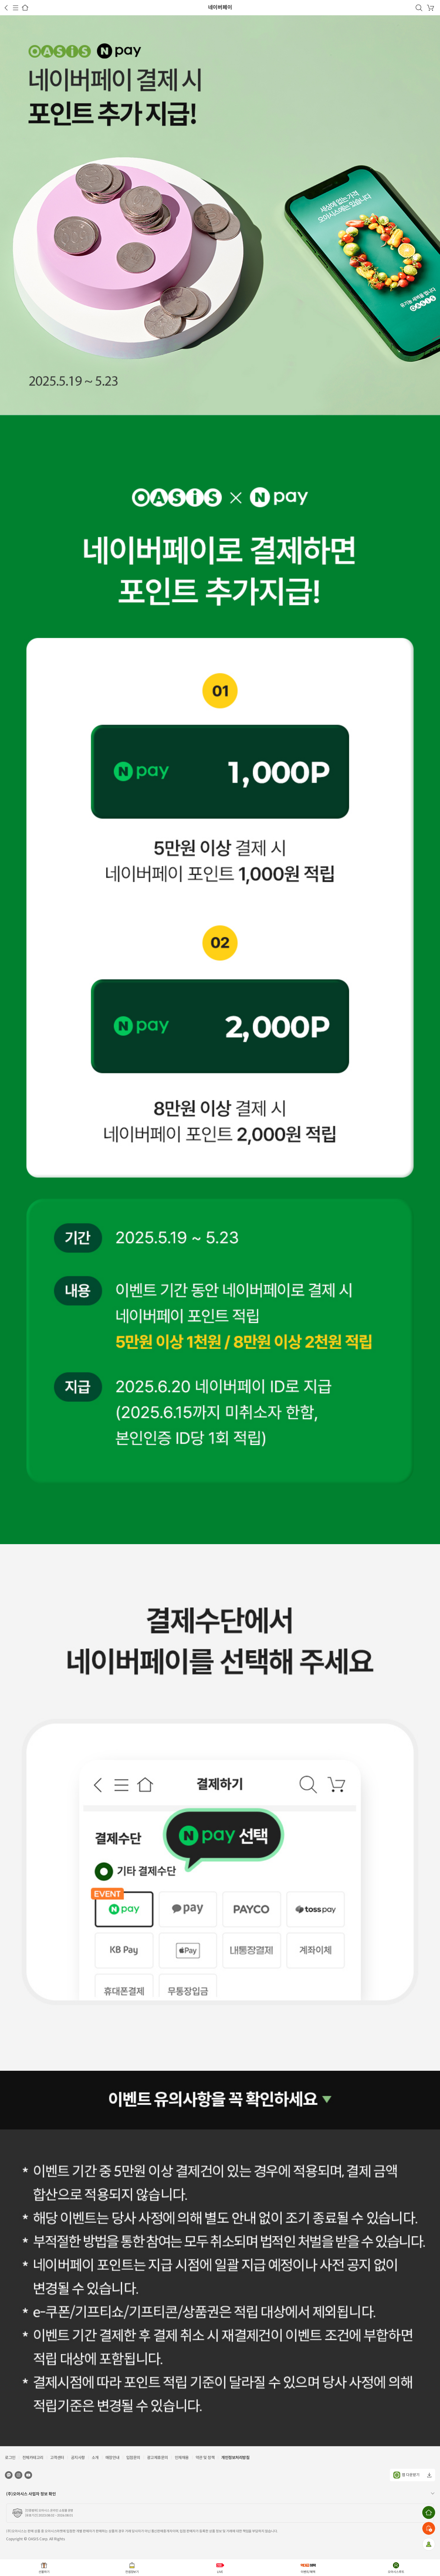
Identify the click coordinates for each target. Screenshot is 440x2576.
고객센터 (57, 2458)
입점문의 (133, 2458)
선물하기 (44, 2572)
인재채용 (182, 2458)
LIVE (220, 2572)
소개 (95, 2458)
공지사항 (78, 2458)
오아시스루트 (396, 2572)
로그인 (10, 2458)
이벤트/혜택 (308, 2572)
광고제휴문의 (157, 2458)
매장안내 (112, 2458)
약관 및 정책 (205, 2458)
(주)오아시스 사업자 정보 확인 (31, 2494)
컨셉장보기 (132, 2572)
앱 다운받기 (406, 2475)
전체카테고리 (32, 2458)
